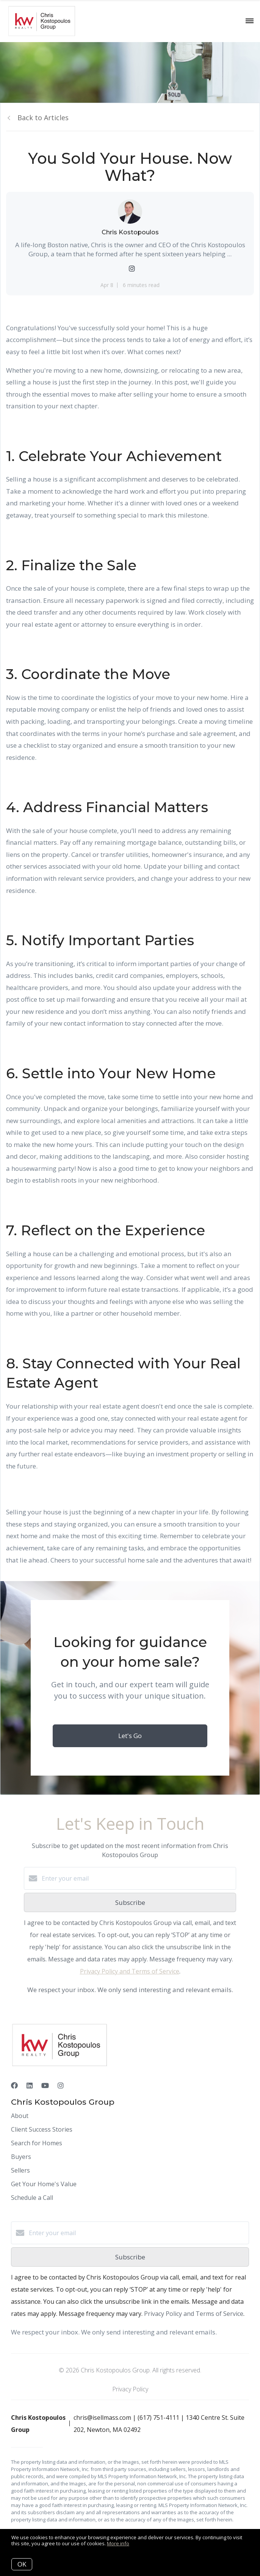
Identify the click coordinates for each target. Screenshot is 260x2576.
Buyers (21, 2156)
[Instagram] (61, 2085)
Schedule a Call (32, 2197)
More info (118, 2543)
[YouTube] (45, 2085)
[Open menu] (250, 21)
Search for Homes (36, 2143)
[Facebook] (14, 2085)
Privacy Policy (130, 2389)
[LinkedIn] (30, 2085)
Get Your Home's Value (44, 2184)
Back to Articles (43, 117)
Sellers (20, 2170)
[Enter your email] (137, 1878)
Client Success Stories (41, 2129)
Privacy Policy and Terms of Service (129, 1971)
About (19, 2116)
